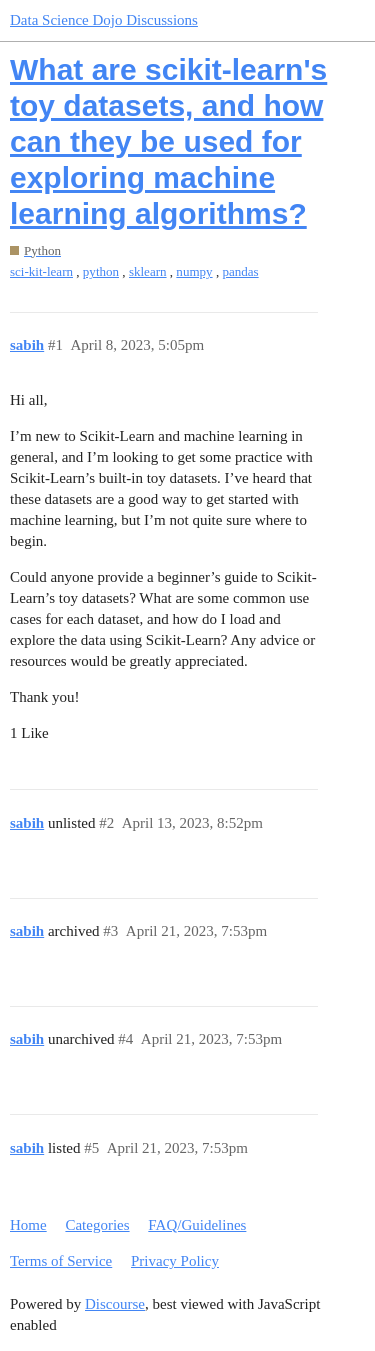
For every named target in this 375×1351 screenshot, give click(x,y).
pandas (240, 271)
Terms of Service (61, 1261)
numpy (194, 271)
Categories (97, 1225)
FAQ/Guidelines (197, 1225)
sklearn (148, 271)
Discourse (115, 1304)
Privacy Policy (175, 1261)
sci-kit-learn (41, 271)
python (101, 271)
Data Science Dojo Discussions (104, 20)
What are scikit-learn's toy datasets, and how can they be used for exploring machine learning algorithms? (168, 141)
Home (28, 1225)
